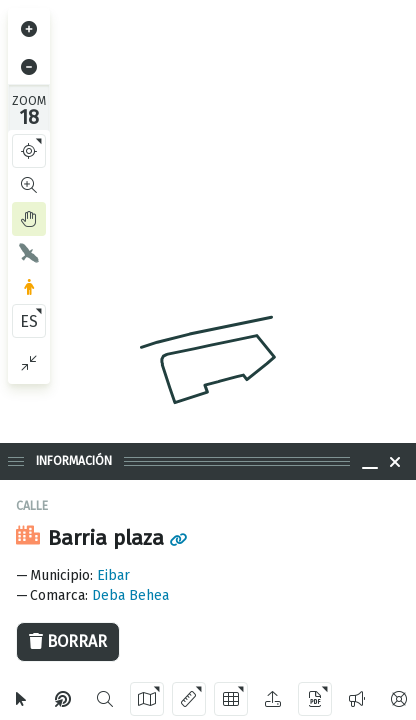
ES (29, 321)
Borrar (68, 641)
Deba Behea (130, 595)
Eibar (113, 575)
